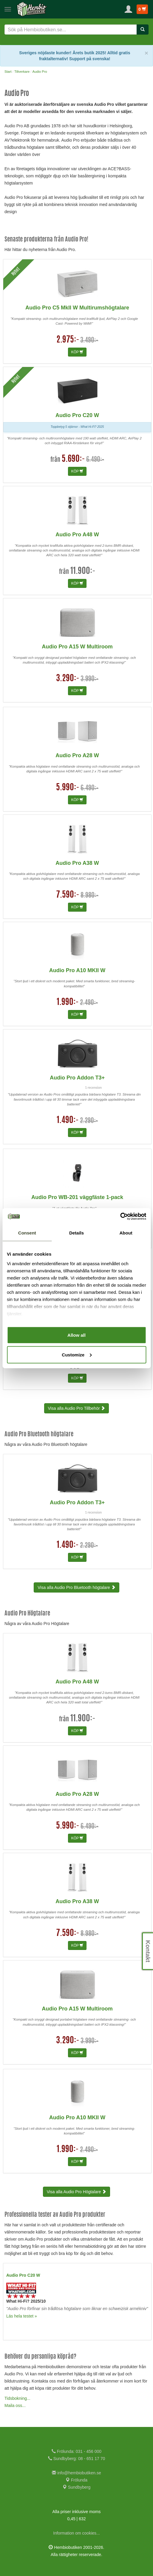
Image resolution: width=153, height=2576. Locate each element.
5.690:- (73, 459)
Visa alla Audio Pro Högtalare (76, 2191)
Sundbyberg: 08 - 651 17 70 (76, 2458)
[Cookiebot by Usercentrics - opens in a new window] (120, 1216)
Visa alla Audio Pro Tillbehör (76, 1408)
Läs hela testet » (21, 2316)
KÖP (77, 352)
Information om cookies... (76, 2533)
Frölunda (76, 2480)
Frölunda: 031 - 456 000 (76, 2451)
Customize (77, 1354)
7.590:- (67, 895)
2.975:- (67, 340)
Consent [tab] (27, 1232)
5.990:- (67, 788)
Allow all (76, 1335)
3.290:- (67, 679)
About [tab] (126, 1232)
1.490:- (68, 1120)
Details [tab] (76, 1232)
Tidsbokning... (17, 2398)
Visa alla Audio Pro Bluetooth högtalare (76, 1587)
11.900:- (82, 571)
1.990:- (68, 1002)
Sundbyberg (76, 2487)
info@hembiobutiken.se (76, 2472)
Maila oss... (15, 2405)
